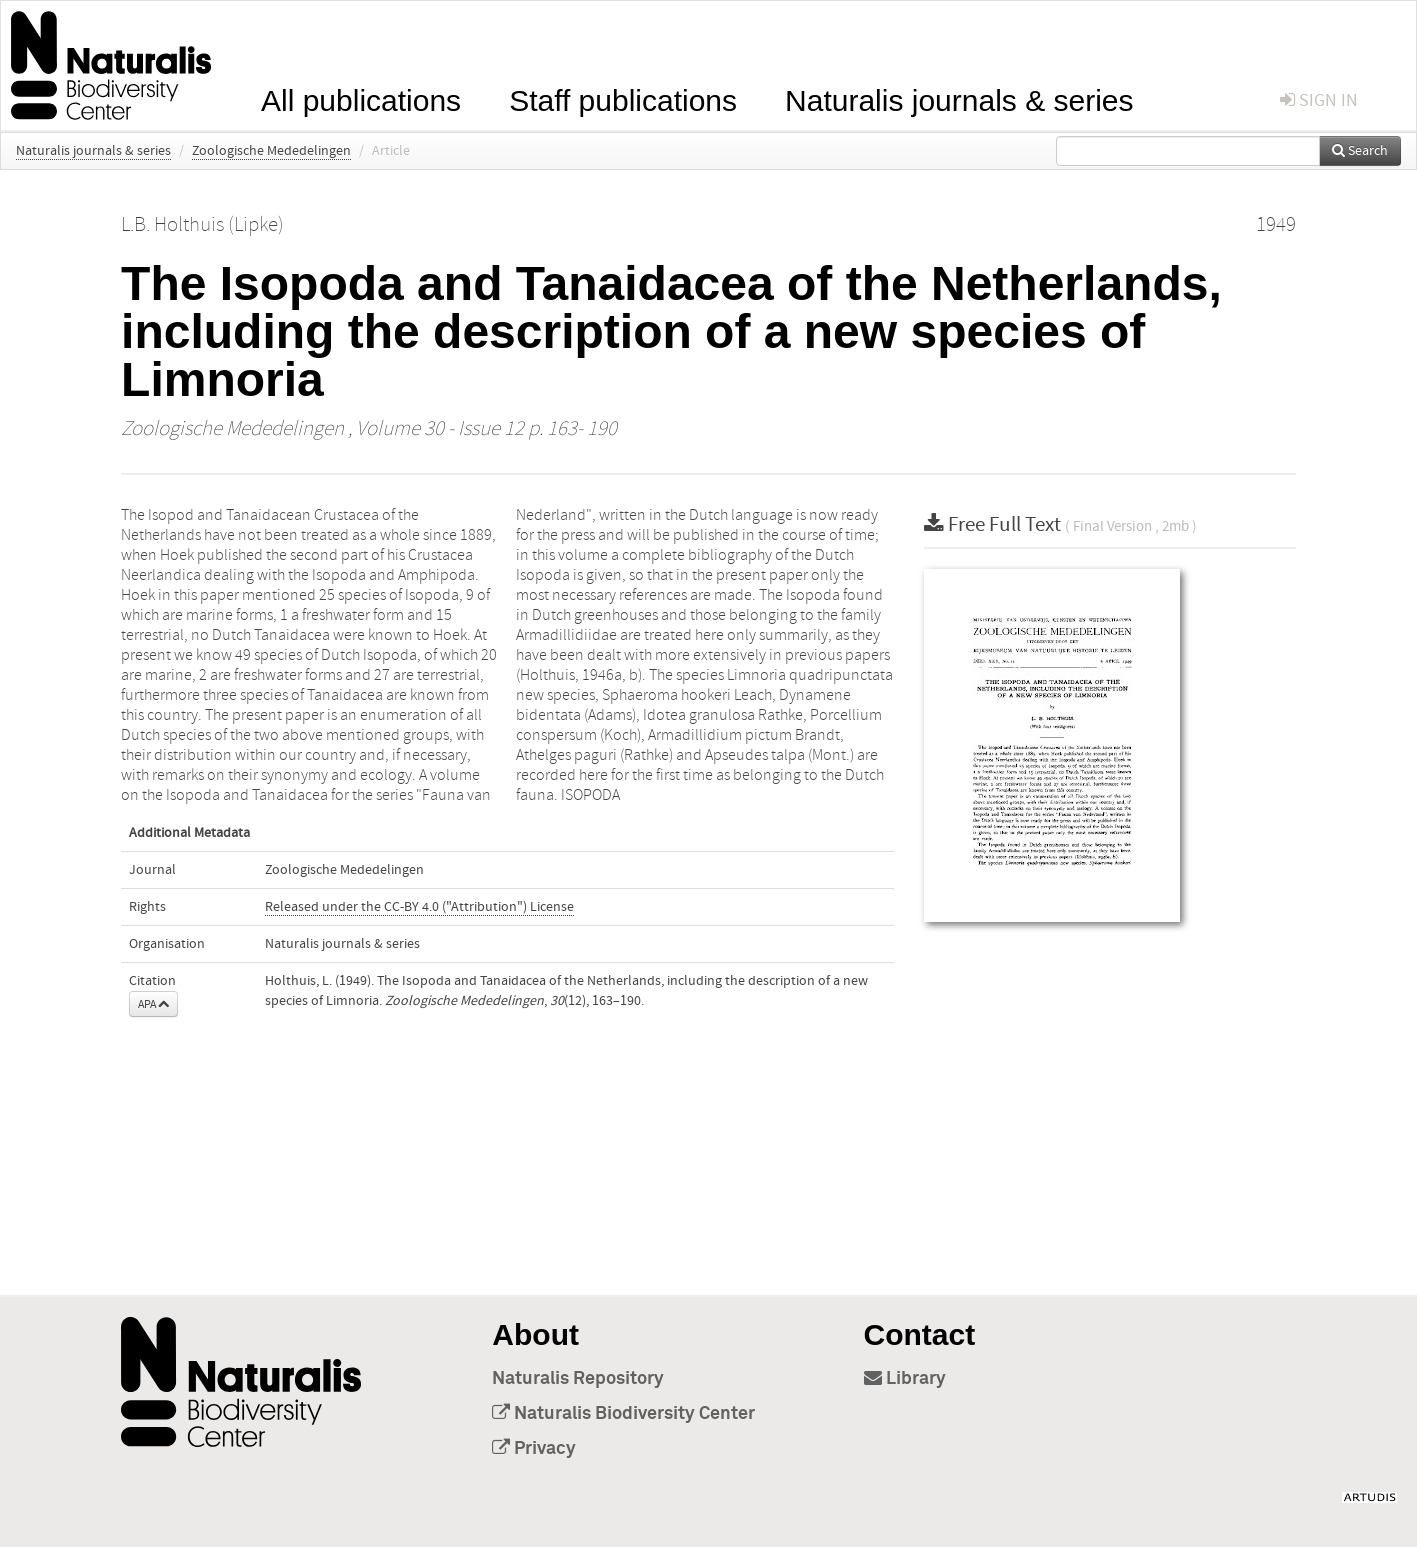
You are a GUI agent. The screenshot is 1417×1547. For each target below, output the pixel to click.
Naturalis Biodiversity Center (623, 1414)
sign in (1319, 100)
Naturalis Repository (578, 1379)
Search (1360, 151)
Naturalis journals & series (959, 98)
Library (905, 1379)
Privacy (534, 1449)
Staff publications (623, 98)
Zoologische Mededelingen (271, 151)
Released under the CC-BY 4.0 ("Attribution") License (419, 907)
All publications (361, 98)
